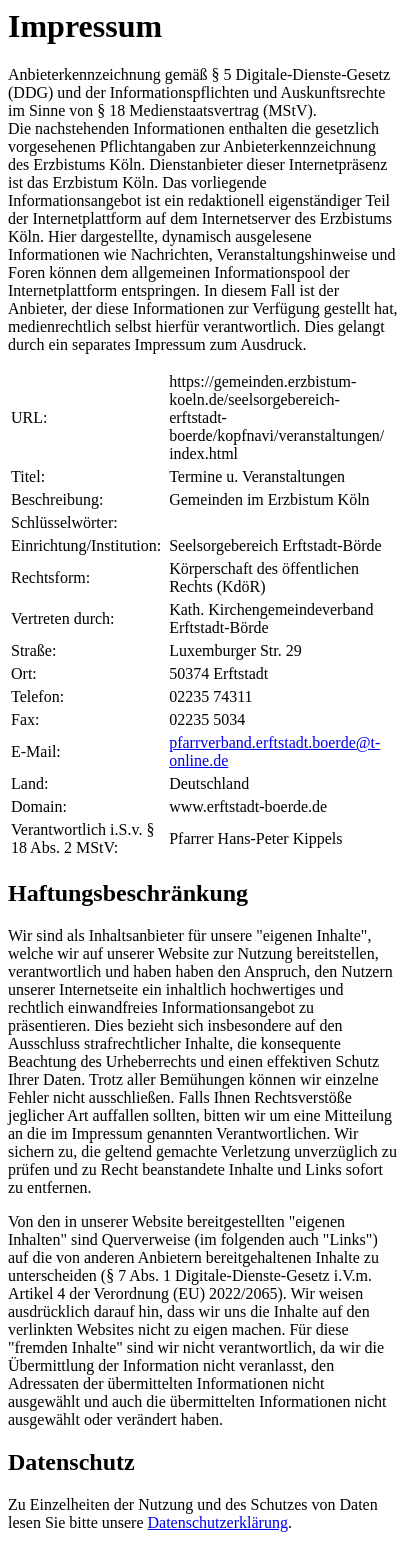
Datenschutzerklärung (218, 1522)
